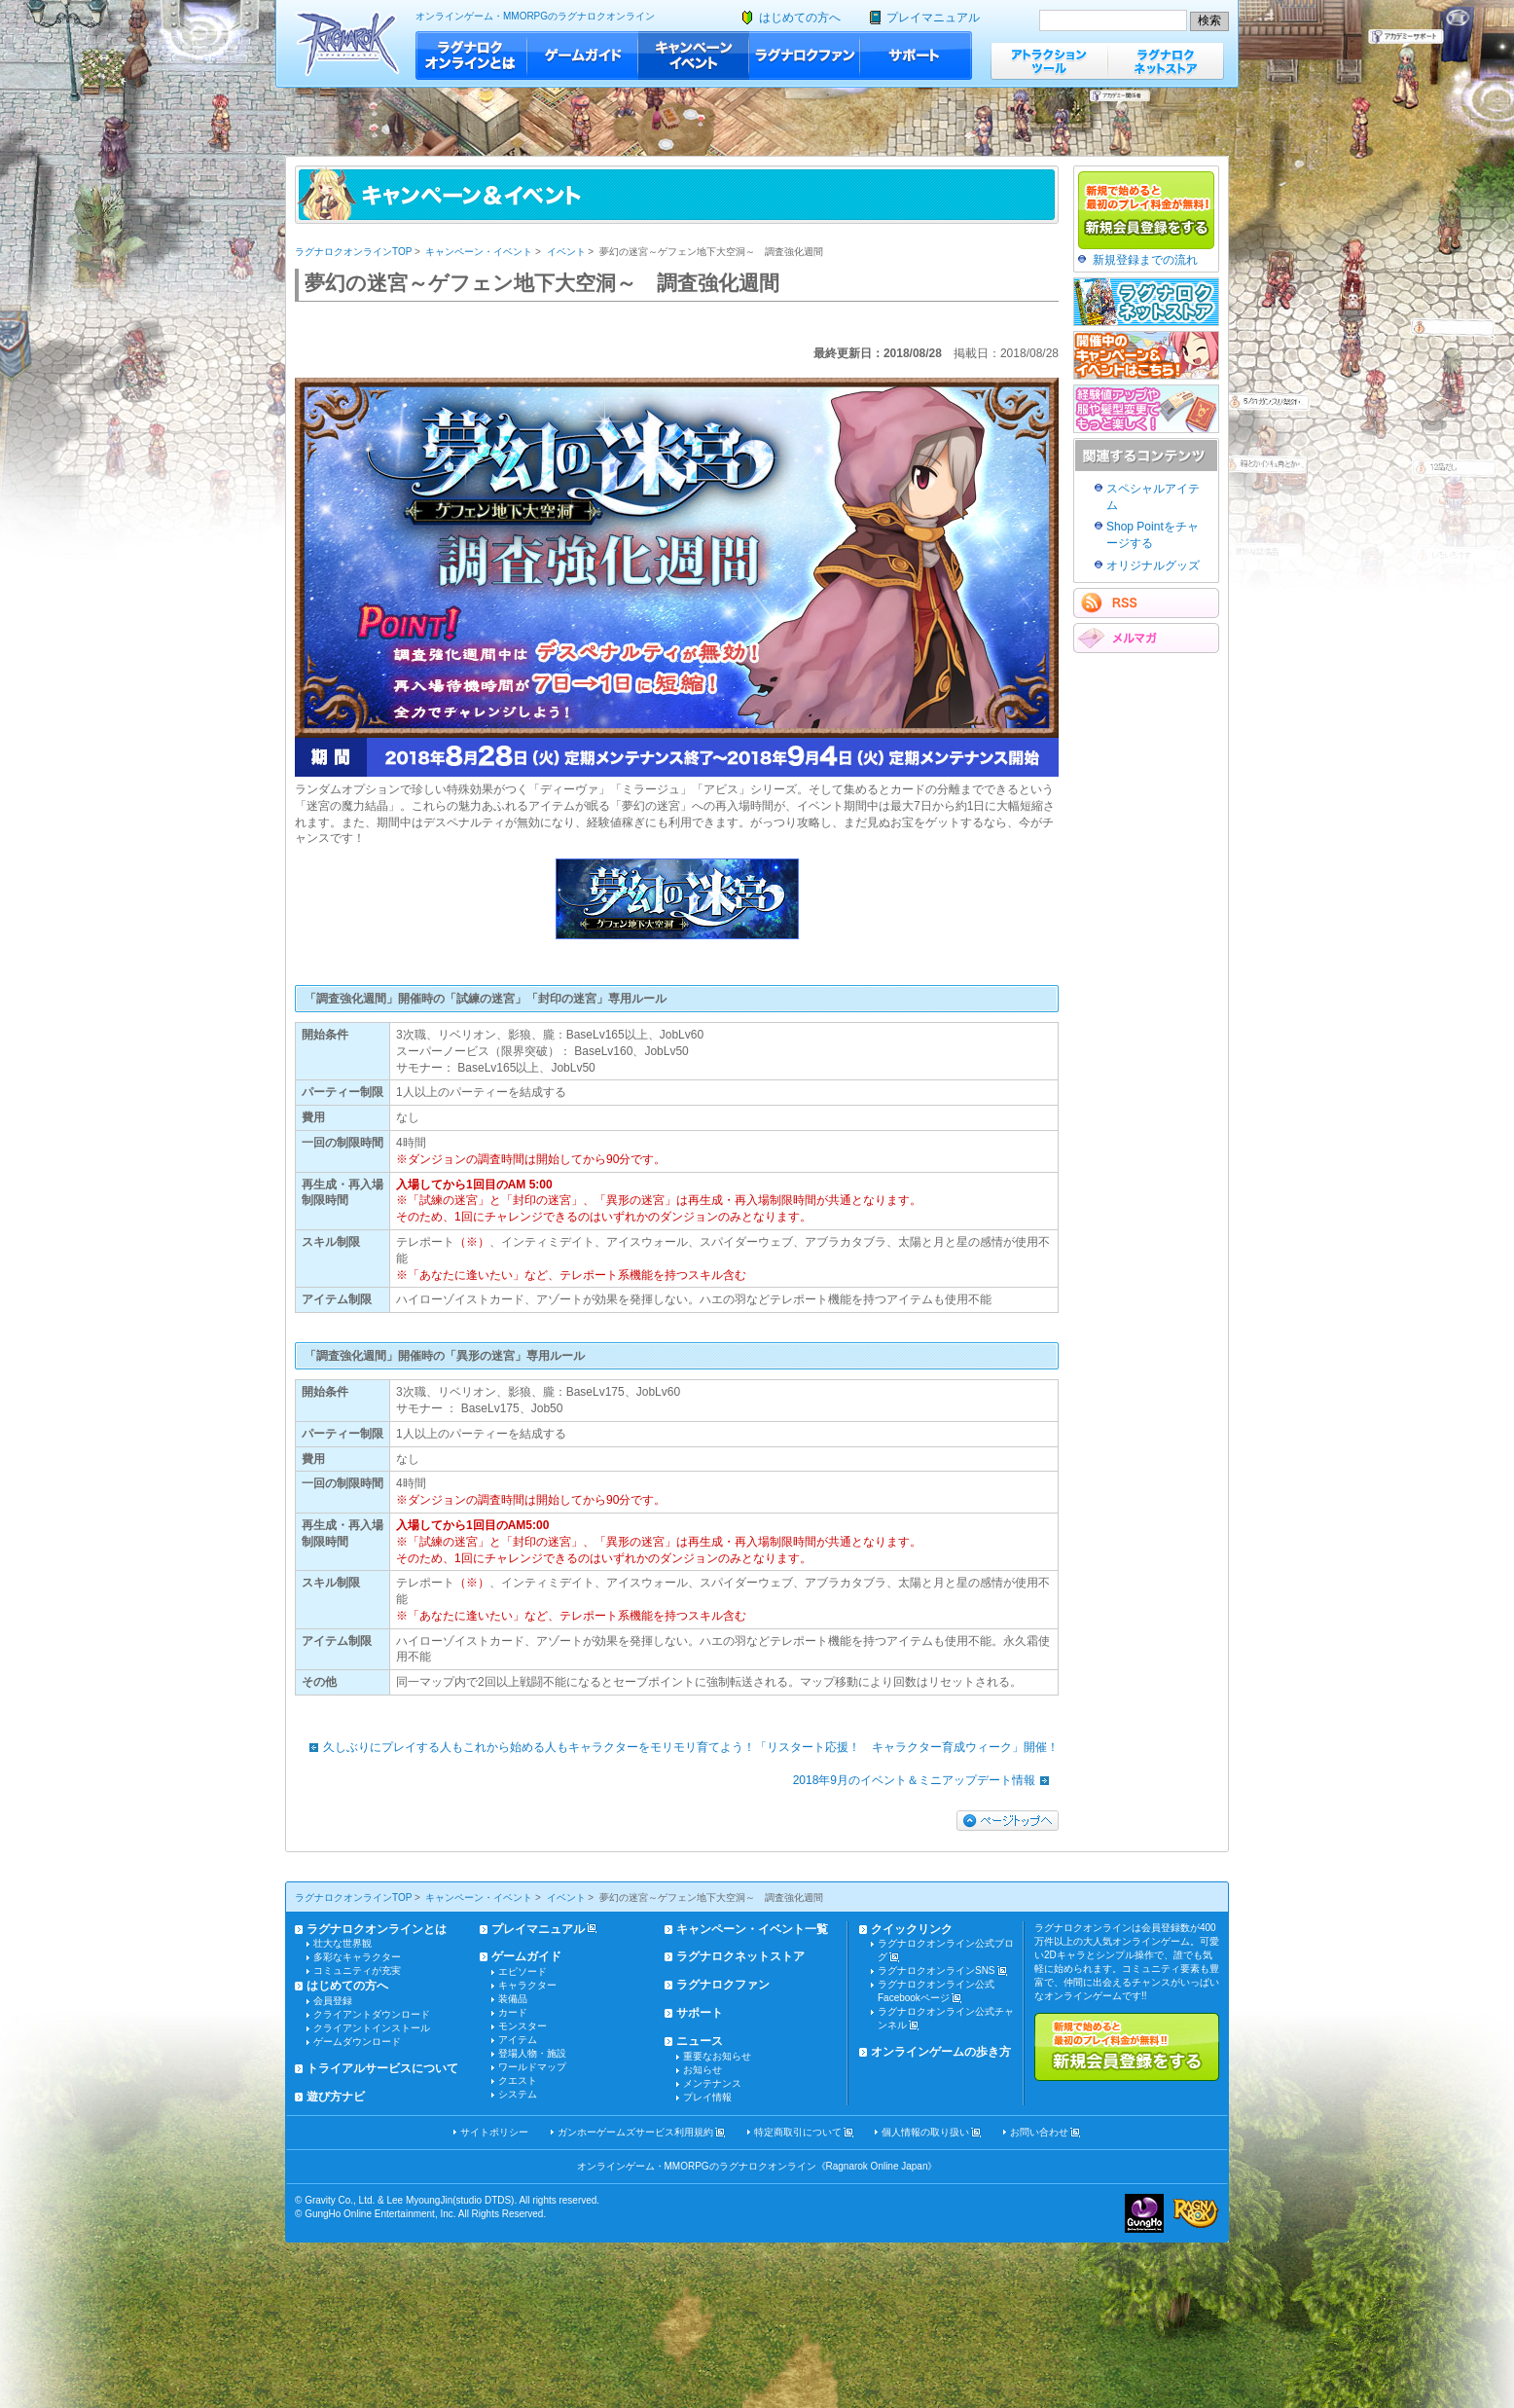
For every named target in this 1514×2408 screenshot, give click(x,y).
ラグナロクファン (804, 55)
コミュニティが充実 (357, 1970)
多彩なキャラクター (357, 1957)
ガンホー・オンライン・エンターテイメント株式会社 (1144, 2213)
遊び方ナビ (335, 2096)
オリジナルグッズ (1153, 565)
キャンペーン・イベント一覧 (752, 1929)
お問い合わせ (1039, 2132)
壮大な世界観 (342, 1943)
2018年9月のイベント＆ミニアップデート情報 (926, 1780)
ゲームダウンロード (357, 2041)
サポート (916, 55)
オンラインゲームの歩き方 (941, 2052)
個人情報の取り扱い (925, 2132)
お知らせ (702, 2069)
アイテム (517, 2039)
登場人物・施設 (532, 2053)
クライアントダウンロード (371, 2014)
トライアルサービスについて (382, 2068)
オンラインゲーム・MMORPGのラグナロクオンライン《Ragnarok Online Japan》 (757, 2166)
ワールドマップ (532, 2066)
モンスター (522, 2026)
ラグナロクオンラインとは (471, 55)
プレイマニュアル (933, 17)
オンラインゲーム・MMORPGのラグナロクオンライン (535, 16)
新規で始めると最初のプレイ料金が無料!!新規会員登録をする (1126, 2047)
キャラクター (527, 1985)
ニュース (699, 2041)
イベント (566, 251)
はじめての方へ (800, 17)
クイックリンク (912, 1929)
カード (512, 2012)
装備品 (512, 1998)
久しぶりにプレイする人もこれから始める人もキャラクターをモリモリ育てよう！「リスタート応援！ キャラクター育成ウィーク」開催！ (679, 1747)
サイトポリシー (494, 2132)
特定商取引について (798, 2132)
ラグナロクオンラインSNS (936, 1970)
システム (517, 2094)
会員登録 (332, 2000)
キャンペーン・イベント (693, 55)
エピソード (522, 1971)
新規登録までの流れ (1145, 260)
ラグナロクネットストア (1165, 61)
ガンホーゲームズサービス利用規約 (635, 2132)
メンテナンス (712, 2083)
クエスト (517, 2080)
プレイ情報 (707, 2097)
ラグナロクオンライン (348, 43)
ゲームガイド (582, 55)
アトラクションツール (1049, 61)
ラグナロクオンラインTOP (353, 251)
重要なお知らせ (717, 2056)
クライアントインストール (371, 2028)
